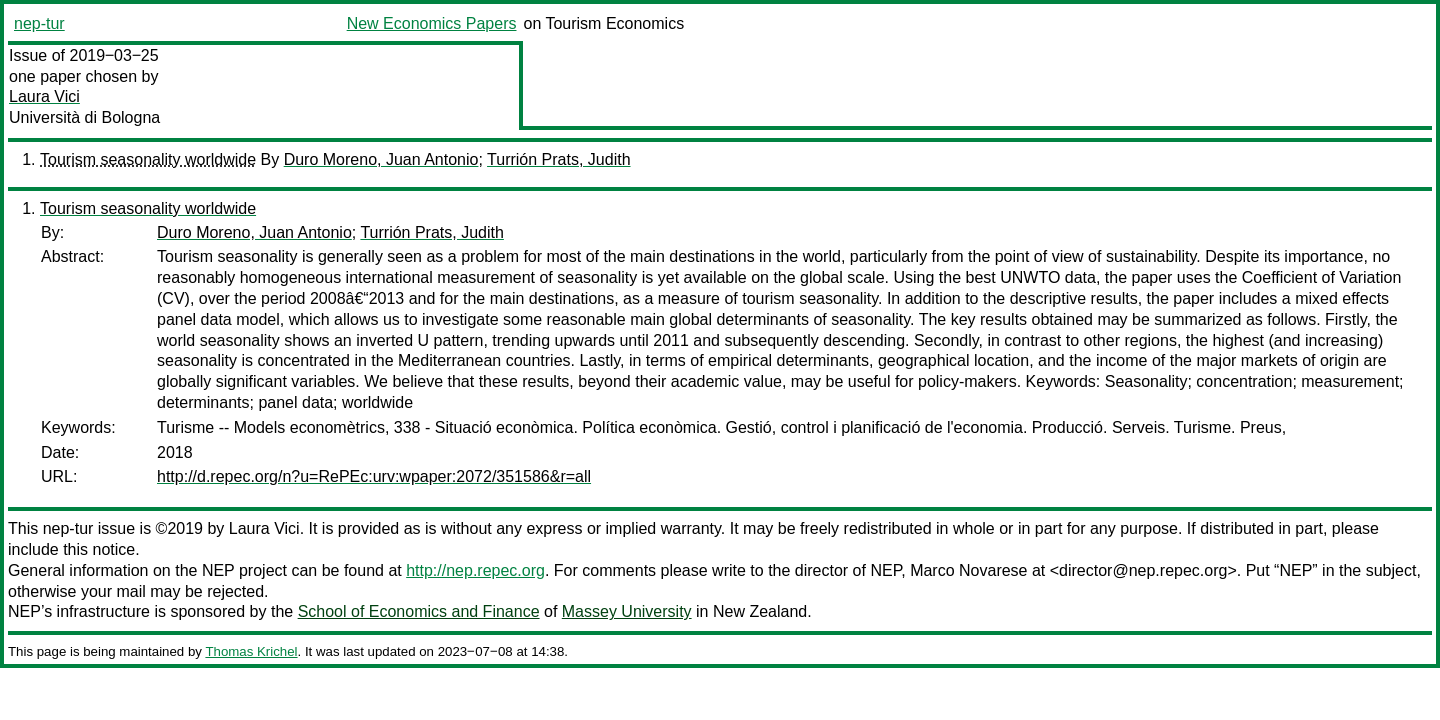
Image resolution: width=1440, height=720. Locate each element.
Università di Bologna (84, 117)
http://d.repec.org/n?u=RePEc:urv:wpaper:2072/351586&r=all (374, 476)
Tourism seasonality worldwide (148, 159)
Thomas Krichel (251, 651)
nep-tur (39, 23)
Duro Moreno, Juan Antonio (381, 159)
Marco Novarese (968, 570)
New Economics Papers (432, 23)
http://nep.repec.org (475, 570)
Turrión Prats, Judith (558, 159)
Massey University (627, 611)
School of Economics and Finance (419, 611)
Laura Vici (44, 96)
